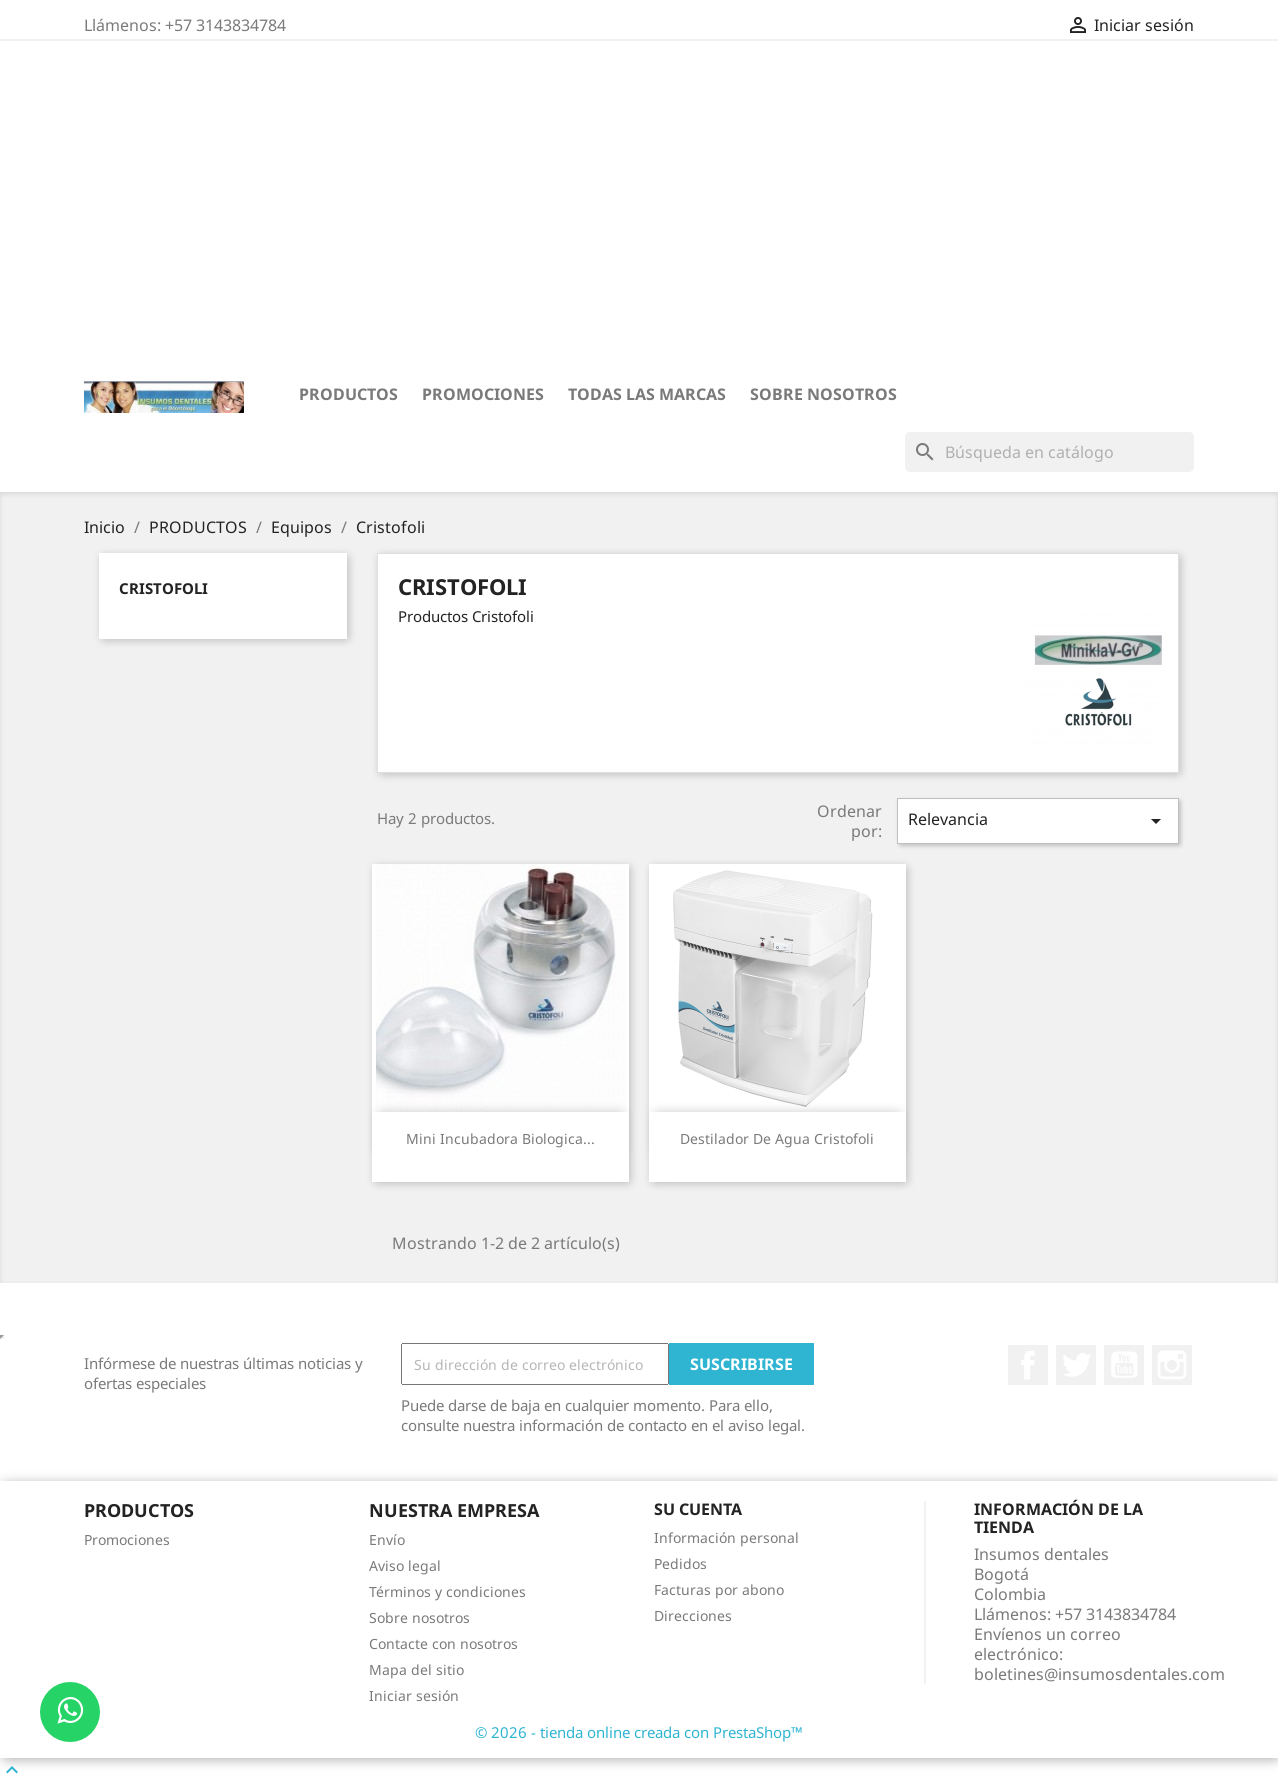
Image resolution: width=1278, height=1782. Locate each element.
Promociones (483, 394)
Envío (387, 1539)
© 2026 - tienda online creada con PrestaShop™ (639, 1732)
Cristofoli (163, 588)
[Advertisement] (639, 211)
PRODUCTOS (348, 394)
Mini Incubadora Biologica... (500, 1138)
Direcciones (693, 1615)
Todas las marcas (647, 394)
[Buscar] (1049, 452)
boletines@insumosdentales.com (1099, 1674)
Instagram (1172, 1365)
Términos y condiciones (447, 1591)
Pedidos (680, 1563)
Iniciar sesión (414, 1695)
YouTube (1124, 1365)
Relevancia (1038, 820)
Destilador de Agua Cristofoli (777, 1138)
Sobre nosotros (823, 394)
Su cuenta (698, 1509)
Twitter (1076, 1365)
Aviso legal (405, 1565)
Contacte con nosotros (443, 1643)
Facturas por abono (719, 1589)
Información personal (726, 1537)
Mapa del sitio (416, 1669)
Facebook (1028, 1365)
